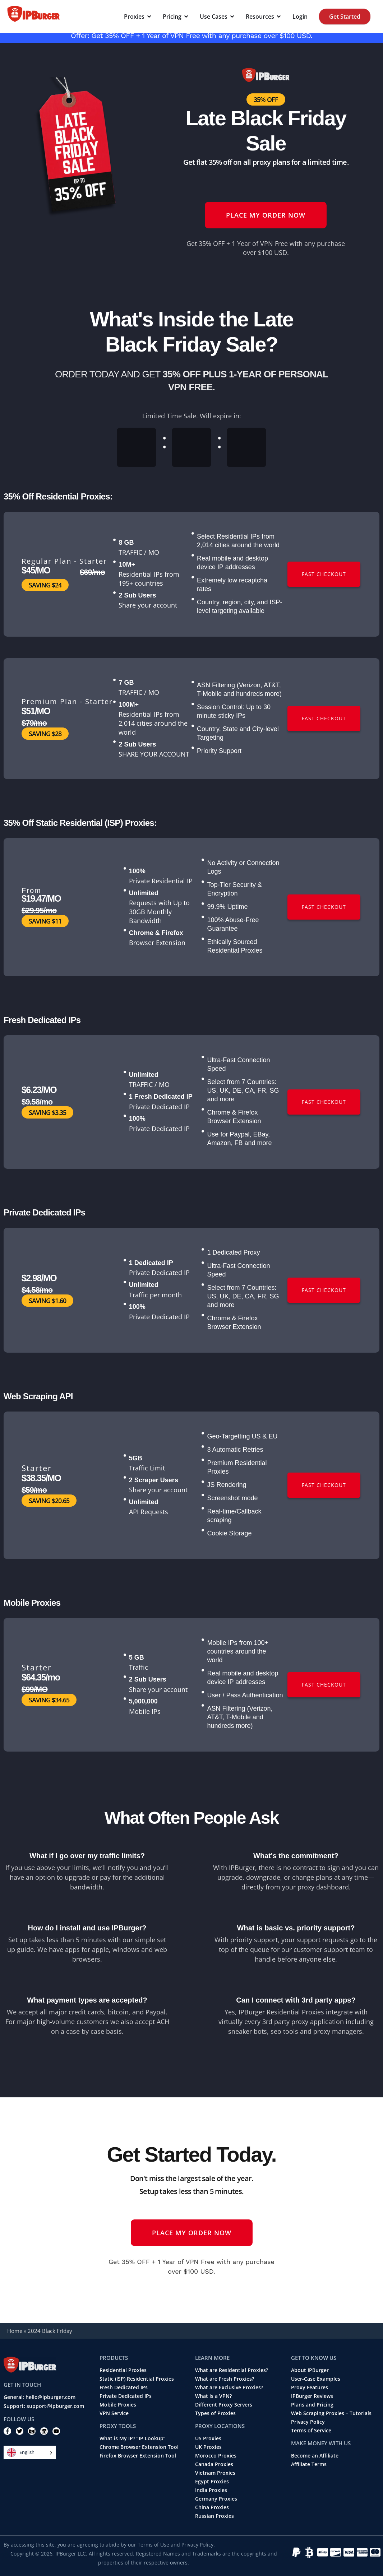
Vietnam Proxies (215, 2473)
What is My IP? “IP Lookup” (133, 2438)
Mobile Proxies (118, 2404)
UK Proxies (208, 2447)
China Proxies (212, 2507)
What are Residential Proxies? (231, 2370)
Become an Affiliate (314, 2455)
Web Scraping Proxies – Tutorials (331, 2413)
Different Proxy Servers (223, 2404)
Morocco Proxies (215, 2455)
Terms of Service (311, 2430)
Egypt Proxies (212, 2481)
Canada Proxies (214, 2464)
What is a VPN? (213, 2396)
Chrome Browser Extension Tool (139, 2447)
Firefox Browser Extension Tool (138, 2455)
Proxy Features (309, 2387)
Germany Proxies (216, 2499)
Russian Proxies (214, 2516)
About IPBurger (310, 2370)
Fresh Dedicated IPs (124, 2387)
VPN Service (114, 2413)
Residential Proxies (123, 2370)
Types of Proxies (215, 2413)
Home (14, 2330)
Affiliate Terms (309, 2464)
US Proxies (208, 2438)
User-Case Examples (315, 2379)
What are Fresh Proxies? (224, 2379)
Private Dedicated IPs (126, 2396)
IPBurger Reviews (312, 2396)
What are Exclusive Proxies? (229, 2387)
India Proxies (211, 2490)
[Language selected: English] (30, 2452)
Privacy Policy (308, 2422)
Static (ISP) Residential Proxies (137, 2379)
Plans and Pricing (312, 2404)
